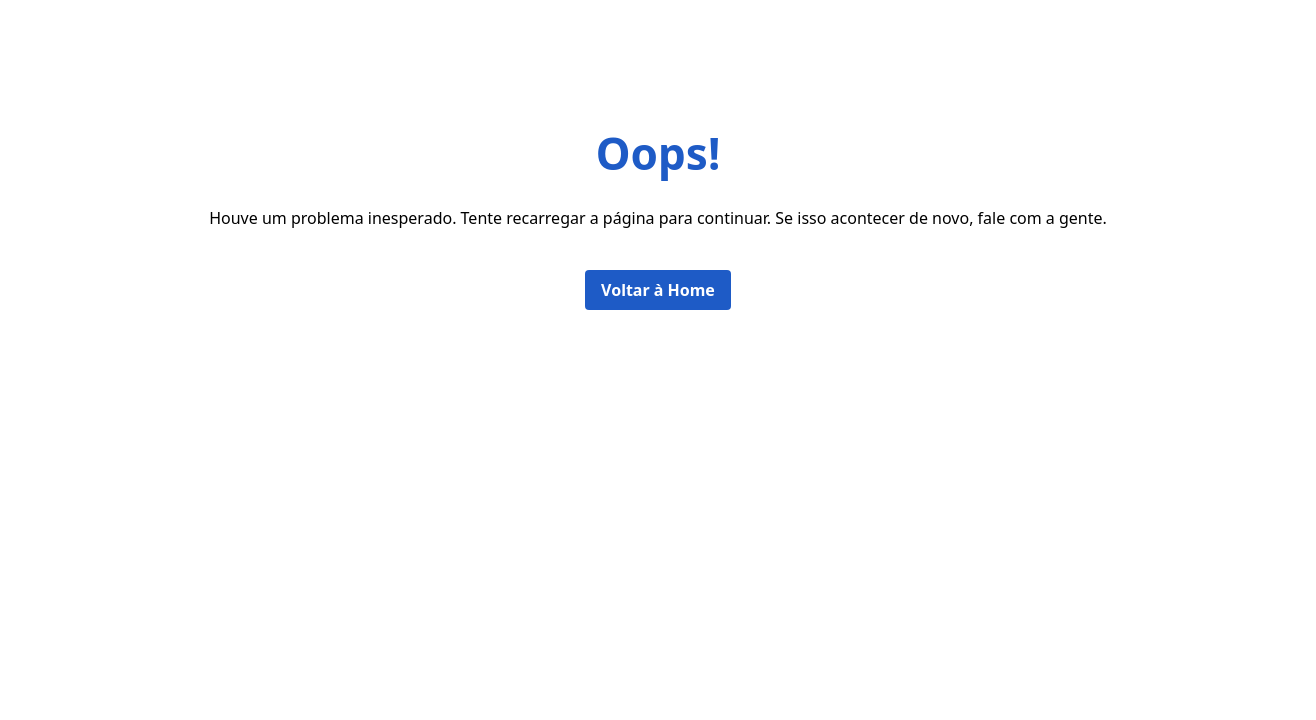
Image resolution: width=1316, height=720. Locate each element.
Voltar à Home (658, 290)
